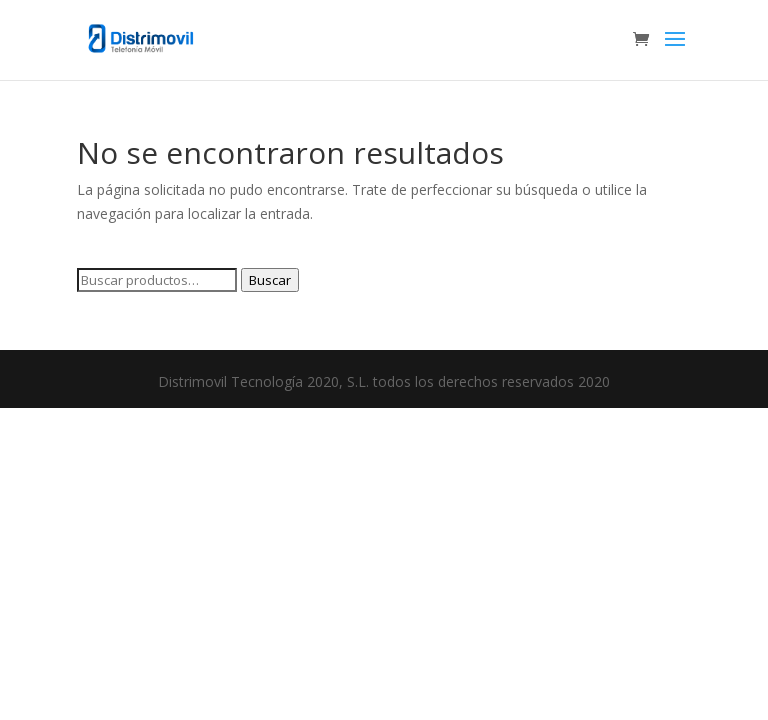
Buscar (270, 280)
